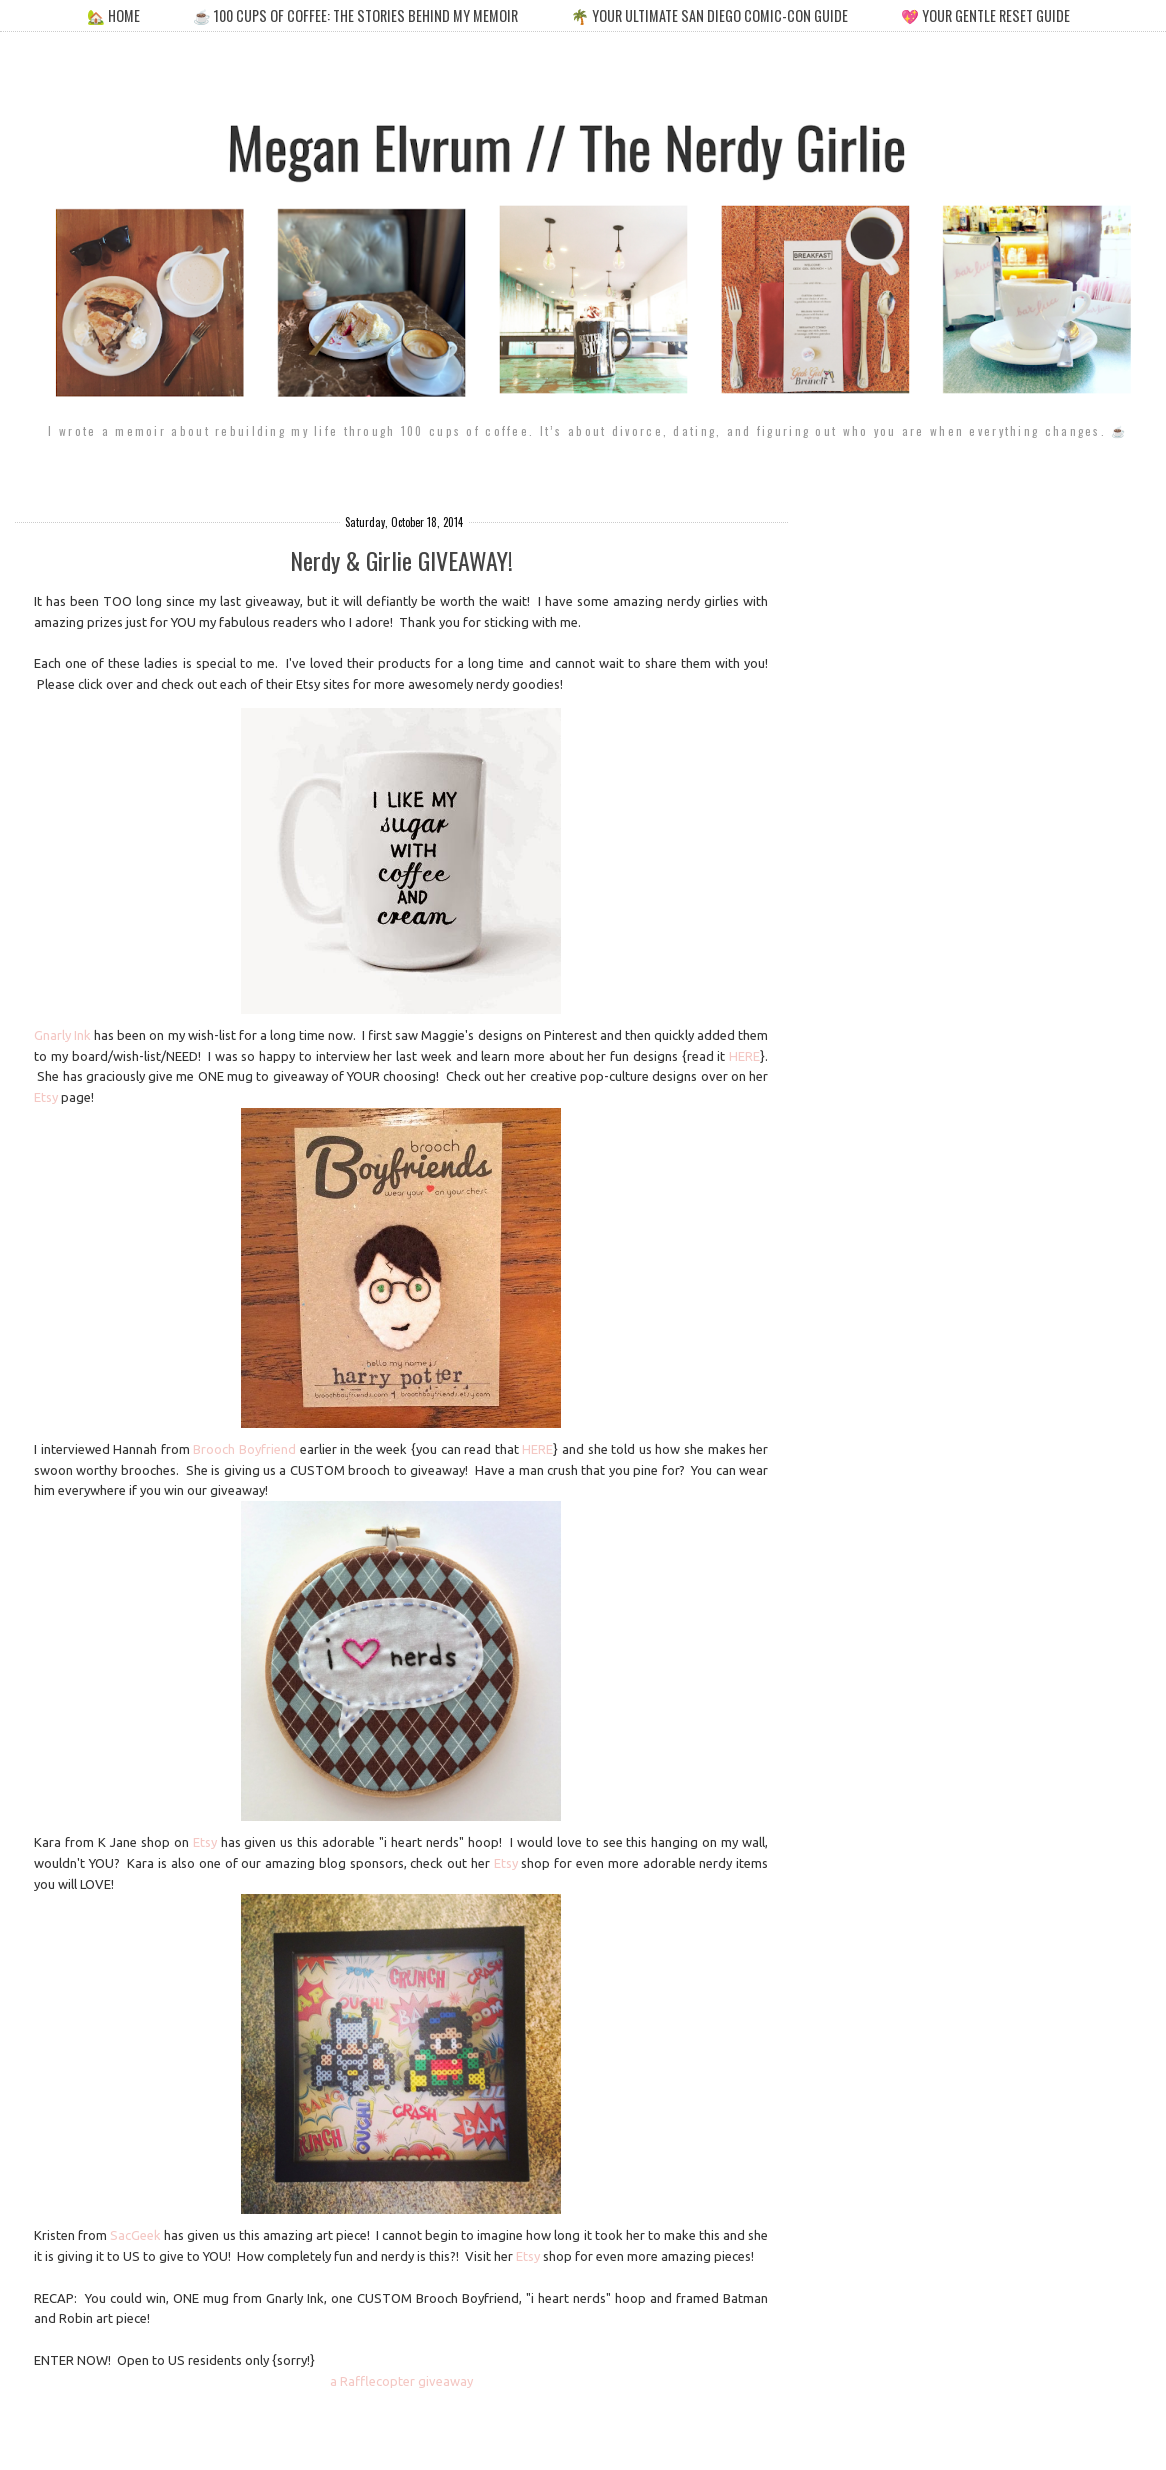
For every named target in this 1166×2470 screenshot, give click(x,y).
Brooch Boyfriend (244, 1449)
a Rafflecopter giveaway (401, 2381)
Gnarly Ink (62, 1035)
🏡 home (115, 15)
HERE (744, 1056)
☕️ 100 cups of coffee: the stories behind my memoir (355, 15)
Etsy (46, 1097)
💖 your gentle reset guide (985, 15)
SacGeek (135, 2235)
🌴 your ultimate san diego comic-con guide (709, 15)
